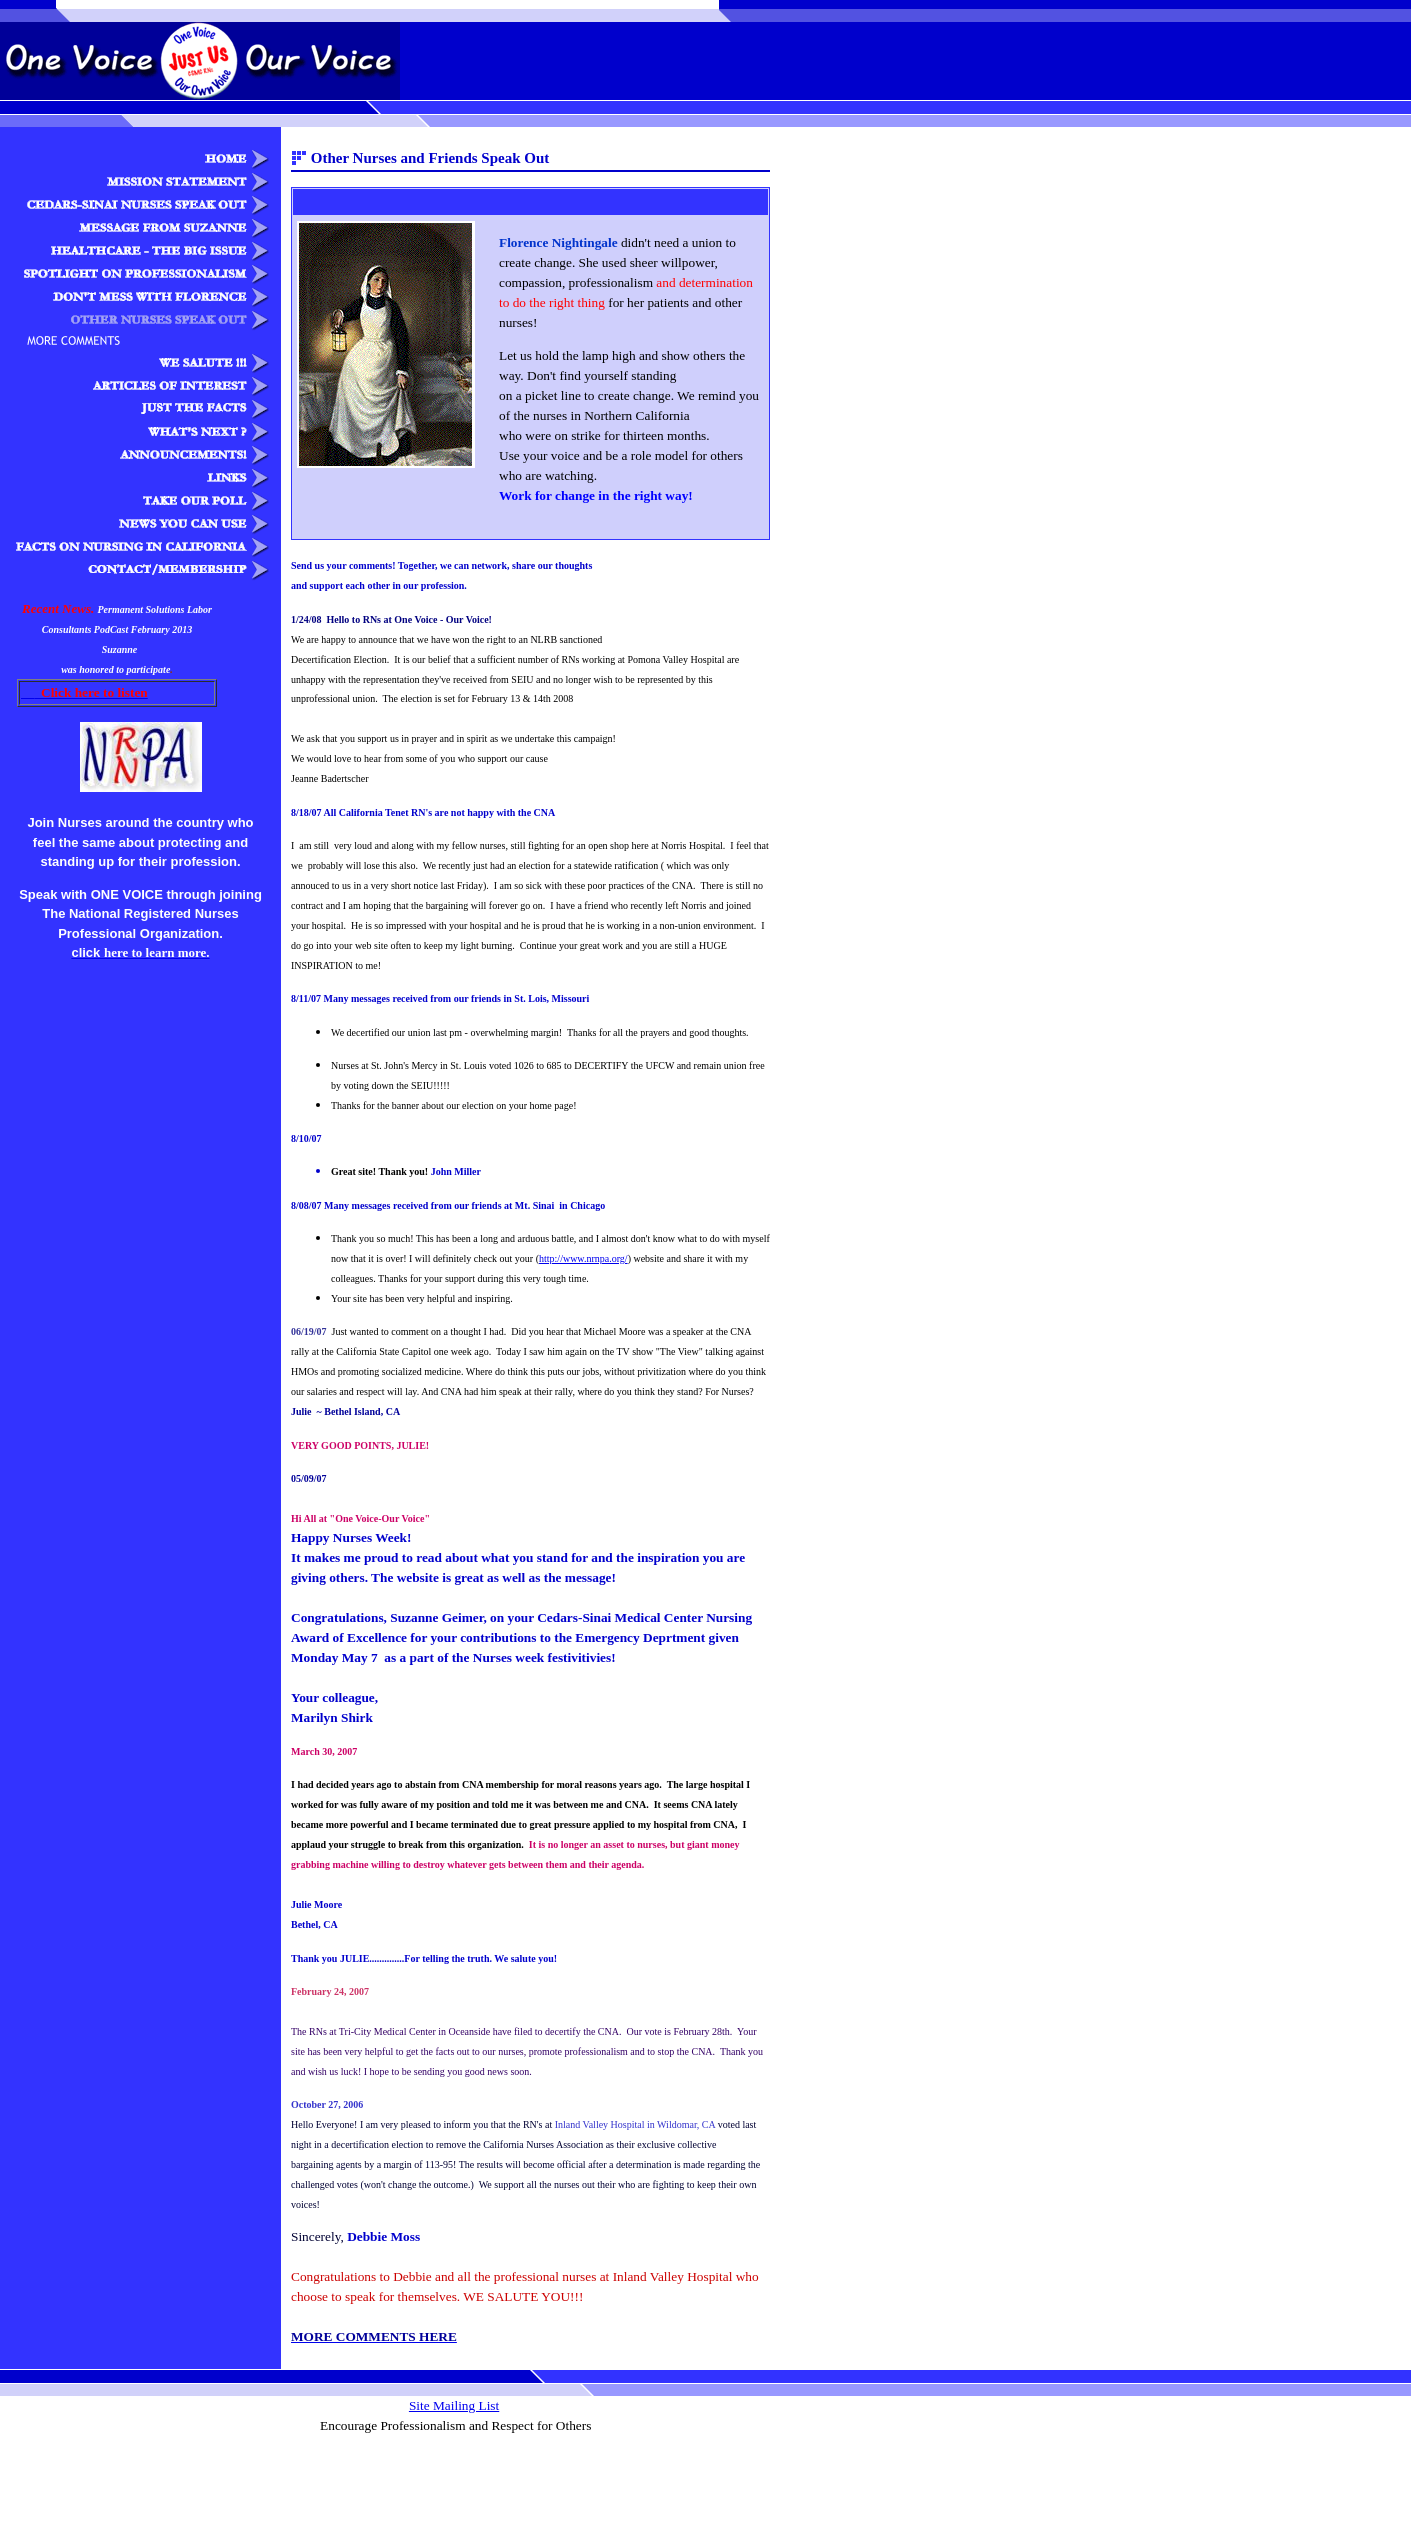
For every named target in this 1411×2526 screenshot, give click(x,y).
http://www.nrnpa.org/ (583, 1258)
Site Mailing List (454, 2405)
